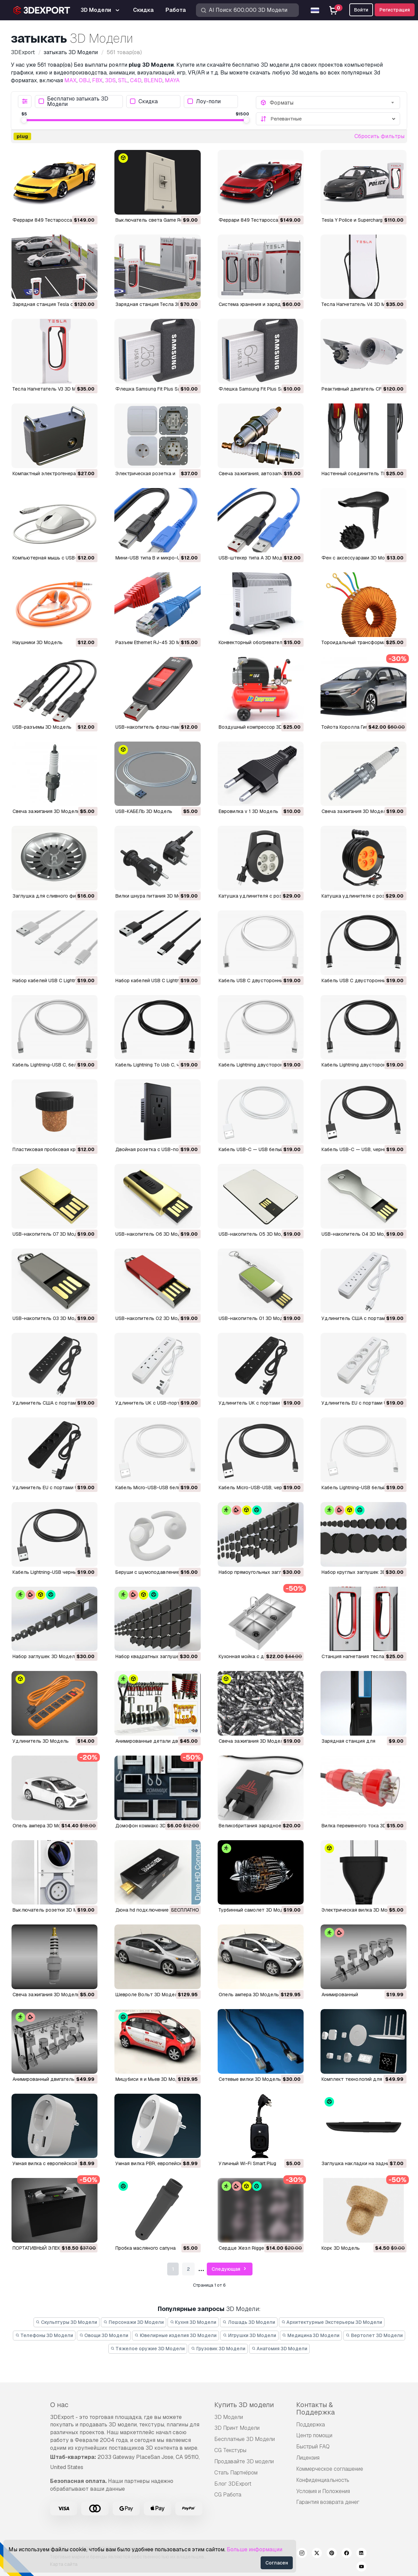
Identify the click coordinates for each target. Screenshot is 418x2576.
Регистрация (394, 10)
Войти (361, 10)
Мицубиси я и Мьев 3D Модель (151, 2079)
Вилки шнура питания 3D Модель (154, 896)
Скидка (144, 101)
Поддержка (310, 2424)
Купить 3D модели (244, 2404)
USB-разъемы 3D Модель (42, 727)
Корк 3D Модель (341, 2248)
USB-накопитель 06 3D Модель (152, 1234)
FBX (97, 80)
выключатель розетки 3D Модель (52, 1910)
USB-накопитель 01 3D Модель (255, 1318)
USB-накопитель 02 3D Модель (152, 1318)
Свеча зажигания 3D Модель (46, 811)
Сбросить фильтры (379, 136)
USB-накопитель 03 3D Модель (49, 1318)
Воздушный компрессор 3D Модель (260, 727)
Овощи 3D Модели (104, 2335)
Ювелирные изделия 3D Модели (175, 2335)
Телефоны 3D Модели (44, 2335)
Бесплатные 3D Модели (244, 2439)
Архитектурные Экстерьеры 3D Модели (331, 2322)
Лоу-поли (204, 101)
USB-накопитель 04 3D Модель (359, 1234)
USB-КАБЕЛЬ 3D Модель (143, 811)
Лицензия (308, 2457)
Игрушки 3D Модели (249, 2335)
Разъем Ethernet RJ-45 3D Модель (155, 642)
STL (123, 80)
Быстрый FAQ (313, 2446)
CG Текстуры (230, 2450)
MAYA (172, 80)
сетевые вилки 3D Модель (250, 2079)
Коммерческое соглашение (329, 2468)
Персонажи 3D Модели (133, 2322)
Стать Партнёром (236, 2472)
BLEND (153, 80)
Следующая (230, 2269)
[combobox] (332, 102)
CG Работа (227, 2494)
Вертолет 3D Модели (374, 2335)
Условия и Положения (323, 2491)
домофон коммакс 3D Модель (150, 1826)
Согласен (276, 2563)
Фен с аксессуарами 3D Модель (359, 558)
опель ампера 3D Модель (43, 1826)
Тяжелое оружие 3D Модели (148, 2349)
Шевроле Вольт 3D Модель (147, 1994)
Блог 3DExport (232, 2483)
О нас (59, 2404)
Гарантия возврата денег (327, 2502)
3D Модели (228, 2417)
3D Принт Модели (237, 2427)
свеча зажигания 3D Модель (252, 1741)
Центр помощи (314, 2435)
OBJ (84, 80)
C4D (135, 80)
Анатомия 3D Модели (279, 2349)
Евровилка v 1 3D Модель (248, 811)
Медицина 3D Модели (311, 2335)
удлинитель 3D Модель (41, 1741)
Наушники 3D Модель (38, 642)
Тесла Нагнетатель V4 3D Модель (361, 304)
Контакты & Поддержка (315, 2408)
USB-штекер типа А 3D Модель (255, 558)
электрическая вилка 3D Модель (360, 1910)
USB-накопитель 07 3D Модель (49, 1234)
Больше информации (254, 2549)
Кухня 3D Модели (193, 2322)
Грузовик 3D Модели (218, 2349)
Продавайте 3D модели (244, 2461)
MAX (70, 80)
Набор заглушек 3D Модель (45, 1656)
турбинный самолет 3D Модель (255, 1910)
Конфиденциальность (322, 2480)
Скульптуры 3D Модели (66, 2322)
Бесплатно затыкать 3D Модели (73, 101)
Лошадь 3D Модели (248, 2322)
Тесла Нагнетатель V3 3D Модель (52, 389)
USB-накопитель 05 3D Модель (256, 1234)
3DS (110, 80)
